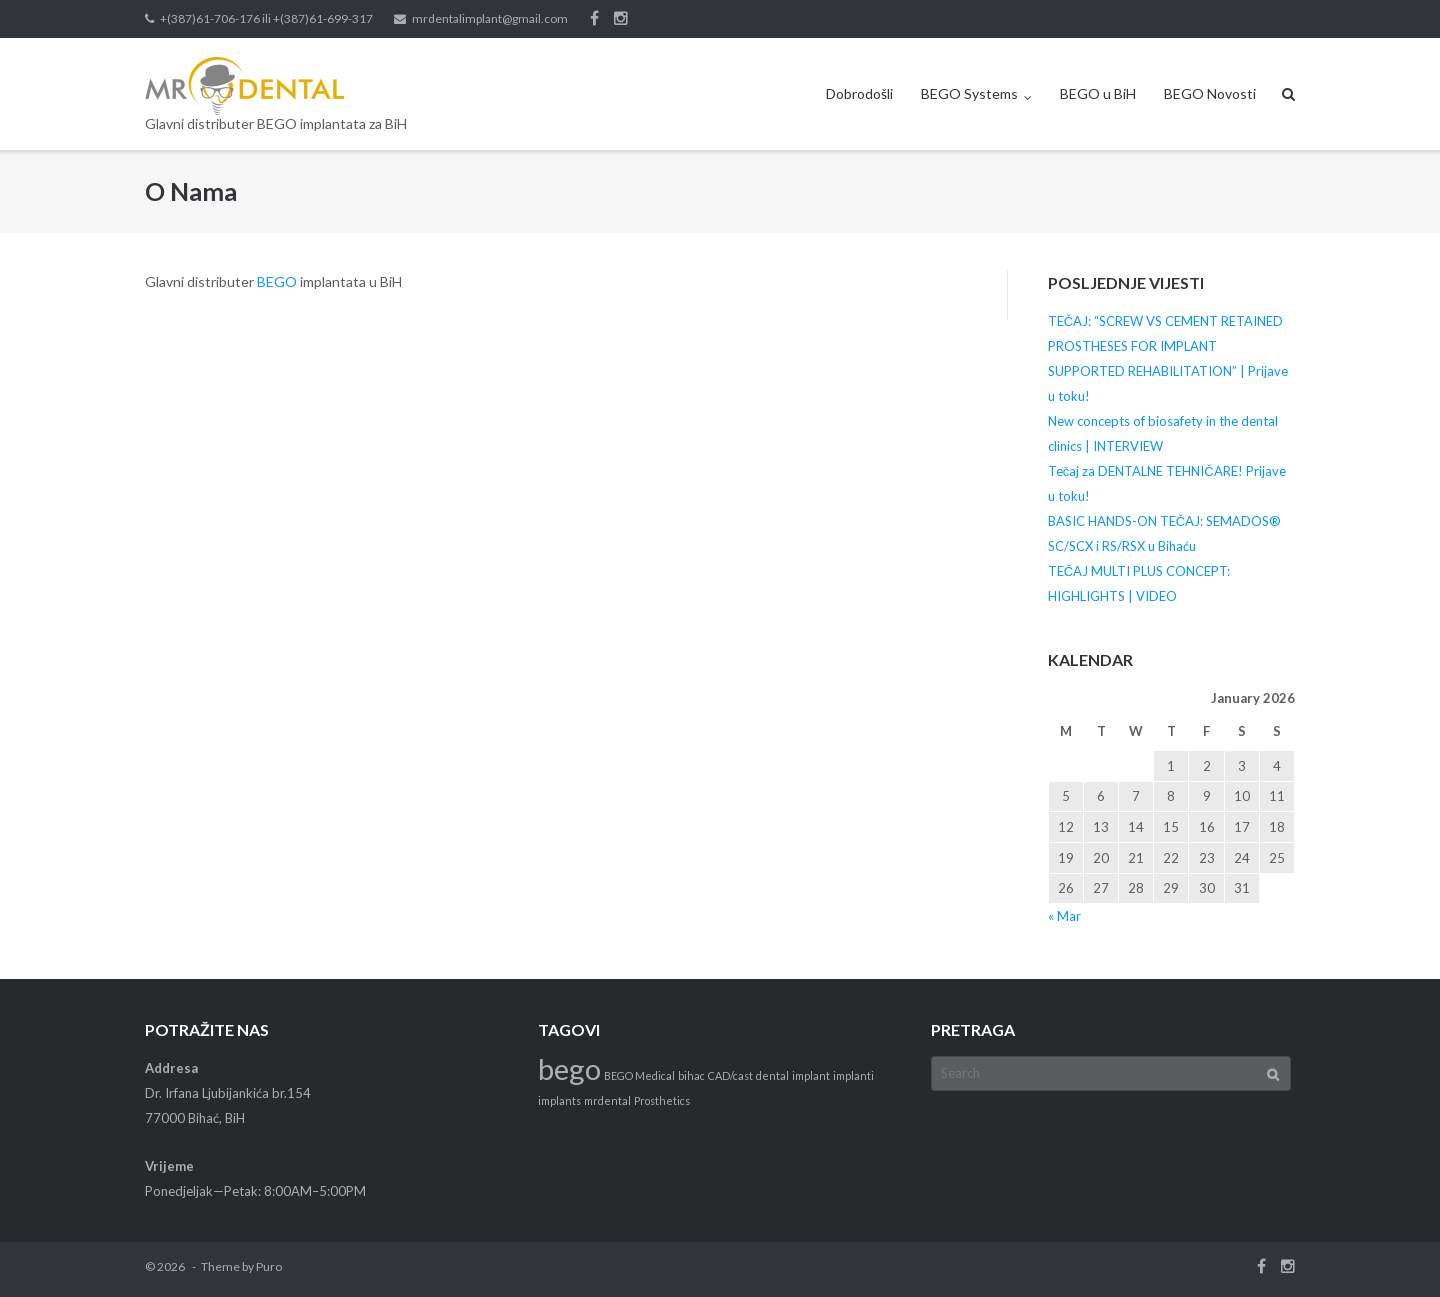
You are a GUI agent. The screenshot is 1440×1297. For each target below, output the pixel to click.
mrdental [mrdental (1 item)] (607, 1100)
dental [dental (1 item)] (772, 1075)
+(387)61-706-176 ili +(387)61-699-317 (266, 18)
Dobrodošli (859, 93)
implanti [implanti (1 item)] (853, 1075)
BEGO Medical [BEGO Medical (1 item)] (639, 1075)
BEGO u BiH (1098, 93)
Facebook (594, 19)
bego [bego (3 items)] (569, 1068)
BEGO (277, 281)
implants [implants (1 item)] (559, 1100)
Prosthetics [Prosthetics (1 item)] (662, 1100)
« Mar (1064, 916)
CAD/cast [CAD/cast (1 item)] (730, 1075)
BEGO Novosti (1210, 93)
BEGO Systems (969, 93)
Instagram (621, 19)
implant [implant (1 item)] (811, 1075)
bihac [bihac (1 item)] (691, 1075)
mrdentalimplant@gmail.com (490, 18)
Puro (269, 1266)
